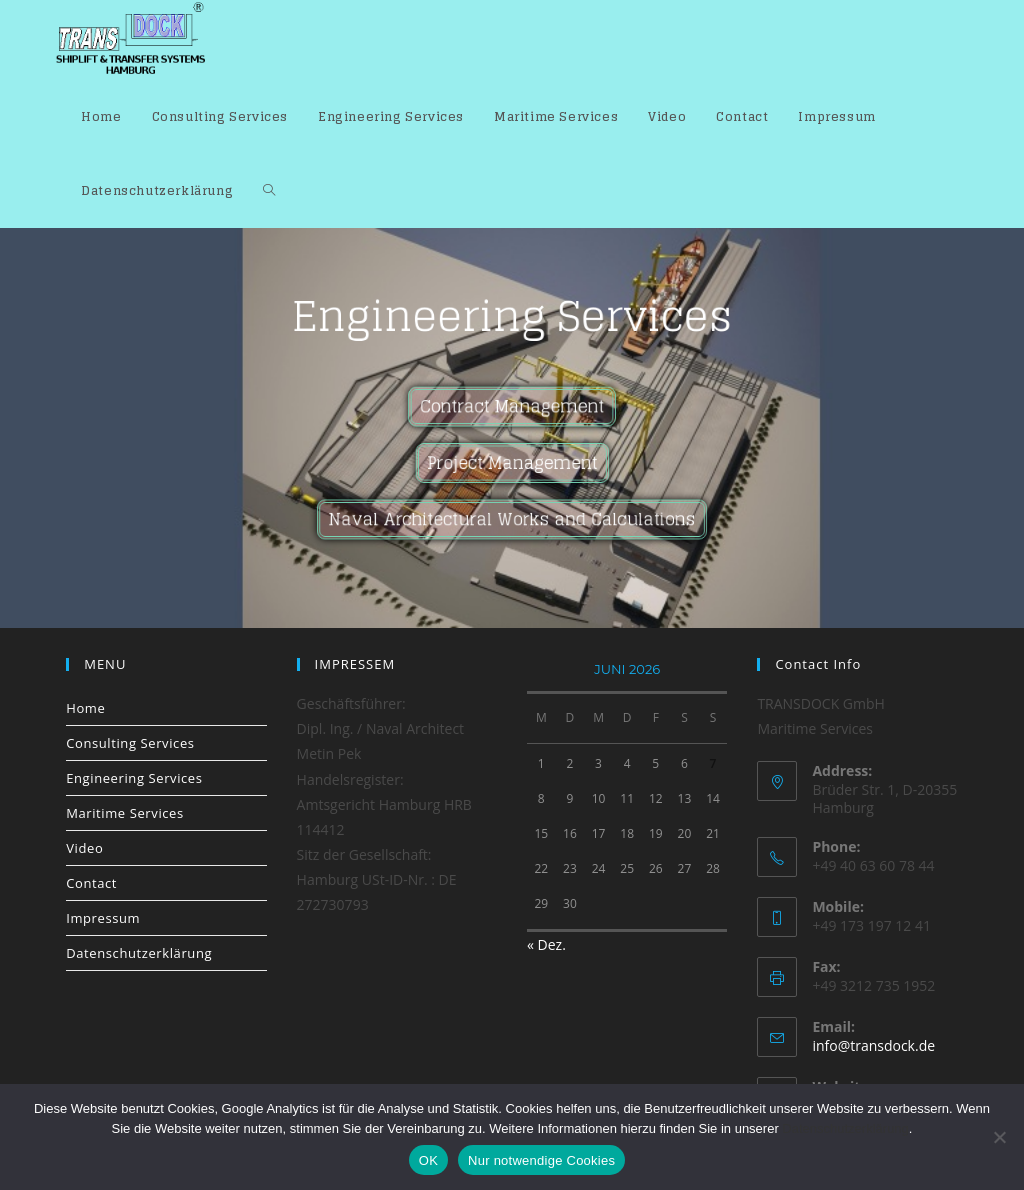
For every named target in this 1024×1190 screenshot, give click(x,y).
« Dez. (546, 944)
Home (85, 708)
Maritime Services (125, 813)
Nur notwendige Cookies (541, 1160)
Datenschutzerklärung (139, 953)
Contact (91, 883)
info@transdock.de (873, 1045)
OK (428, 1160)
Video (84, 848)
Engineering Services (134, 778)
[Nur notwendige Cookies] (999, 1137)
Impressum (103, 918)
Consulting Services (130, 743)
